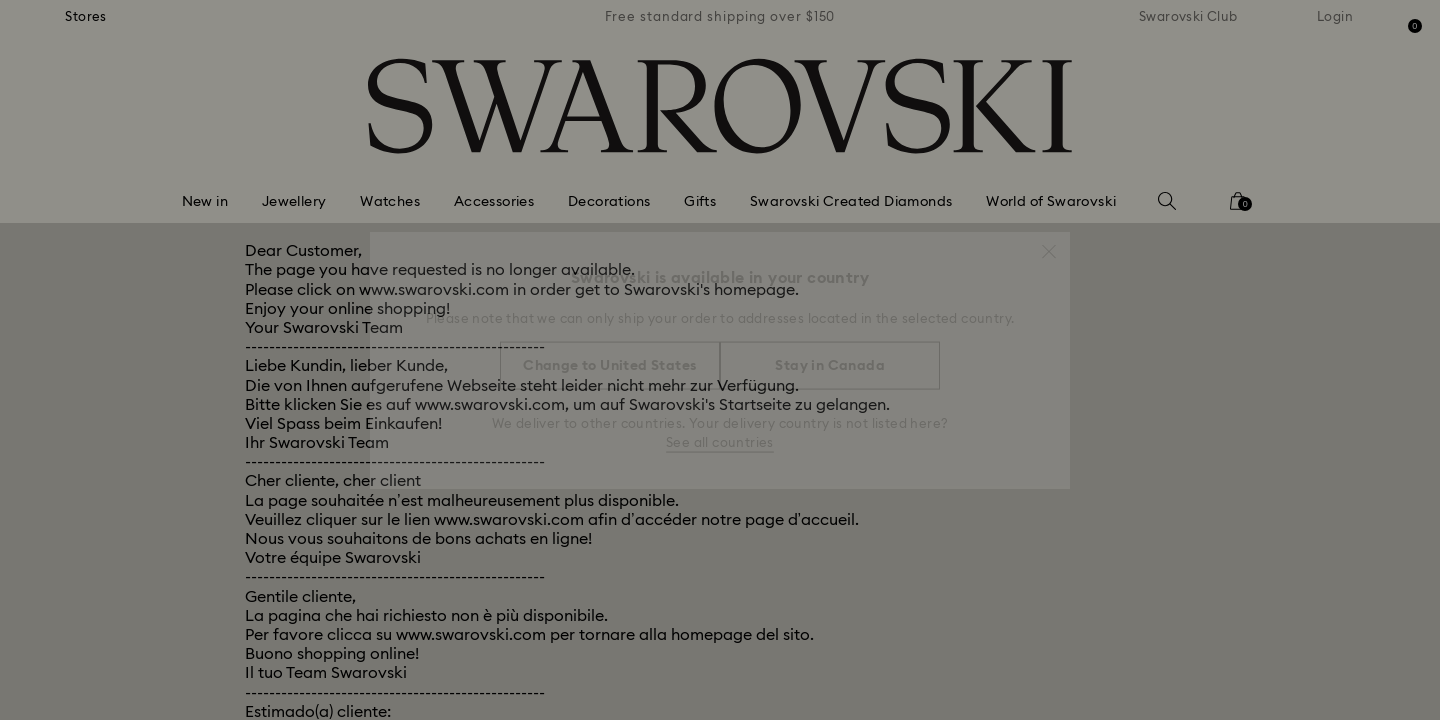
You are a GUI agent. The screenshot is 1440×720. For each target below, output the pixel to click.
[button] (1049, 242)
